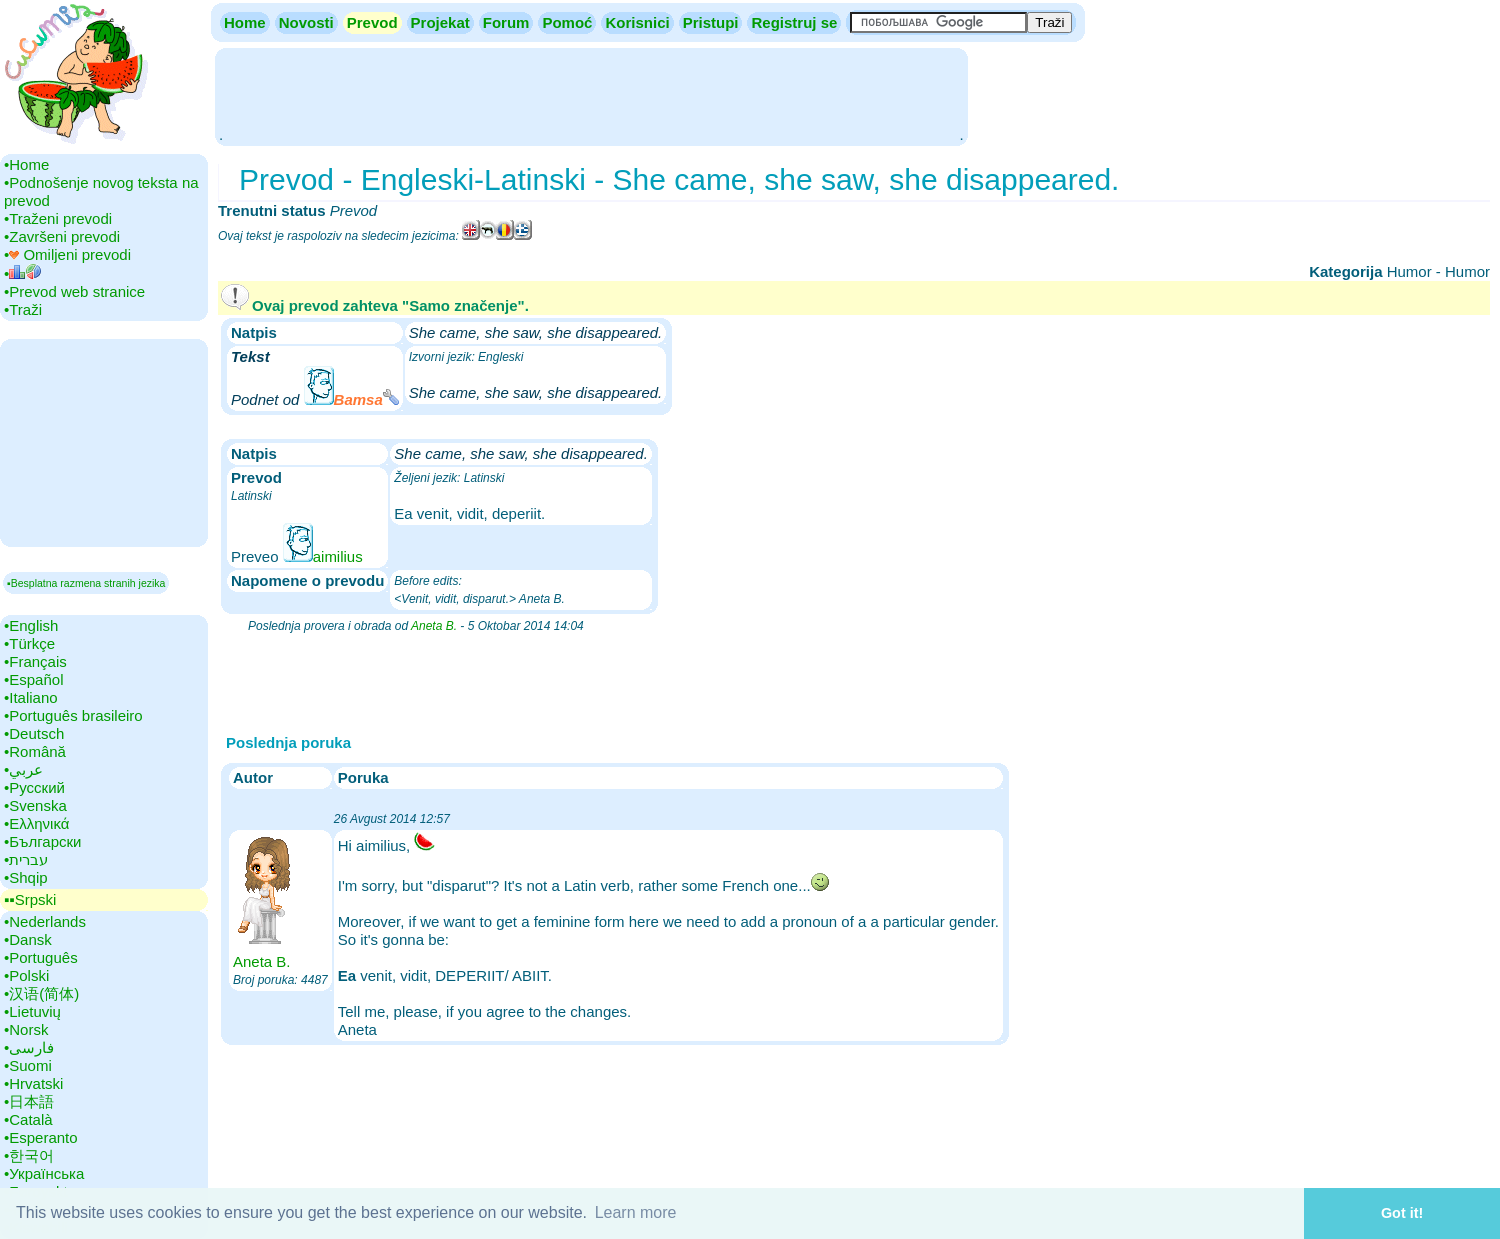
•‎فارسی (29, 1047)
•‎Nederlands (45, 921)
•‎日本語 (29, 1101)
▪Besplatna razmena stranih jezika (86, 583)
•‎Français (35, 661)
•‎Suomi (28, 1065)
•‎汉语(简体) (41, 993)
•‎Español (33, 679)
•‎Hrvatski (33, 1083)
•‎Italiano (31, 697)
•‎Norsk (26, 1029)
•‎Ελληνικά (36, 823)
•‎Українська (44, 1173)
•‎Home (26, 164)
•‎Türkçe (29, 643)
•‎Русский (34, 787)
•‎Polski (26, 975)
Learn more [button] (636, 1212)
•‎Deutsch (34, 733)
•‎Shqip (26, 877)
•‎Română (35, 751)
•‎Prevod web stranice (74, 291)
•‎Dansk (28, 939)
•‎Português (41, 957)
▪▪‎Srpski (30, 899)
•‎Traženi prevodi (58, 218)
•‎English (31, 625)
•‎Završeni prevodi (62, 236)
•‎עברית (26, 859)
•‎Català (28, 1119)
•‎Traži (23, 309)
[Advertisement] (591, 95)
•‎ (22, 273)
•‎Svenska (35, 805)
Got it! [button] (1402, 1213)
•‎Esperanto (41, 1137)
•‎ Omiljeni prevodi (67, 254)
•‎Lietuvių (32, 1011)
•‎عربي (23, 769)
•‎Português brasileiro (73, 715)
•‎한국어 (29, 1155)
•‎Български (43, 841)
